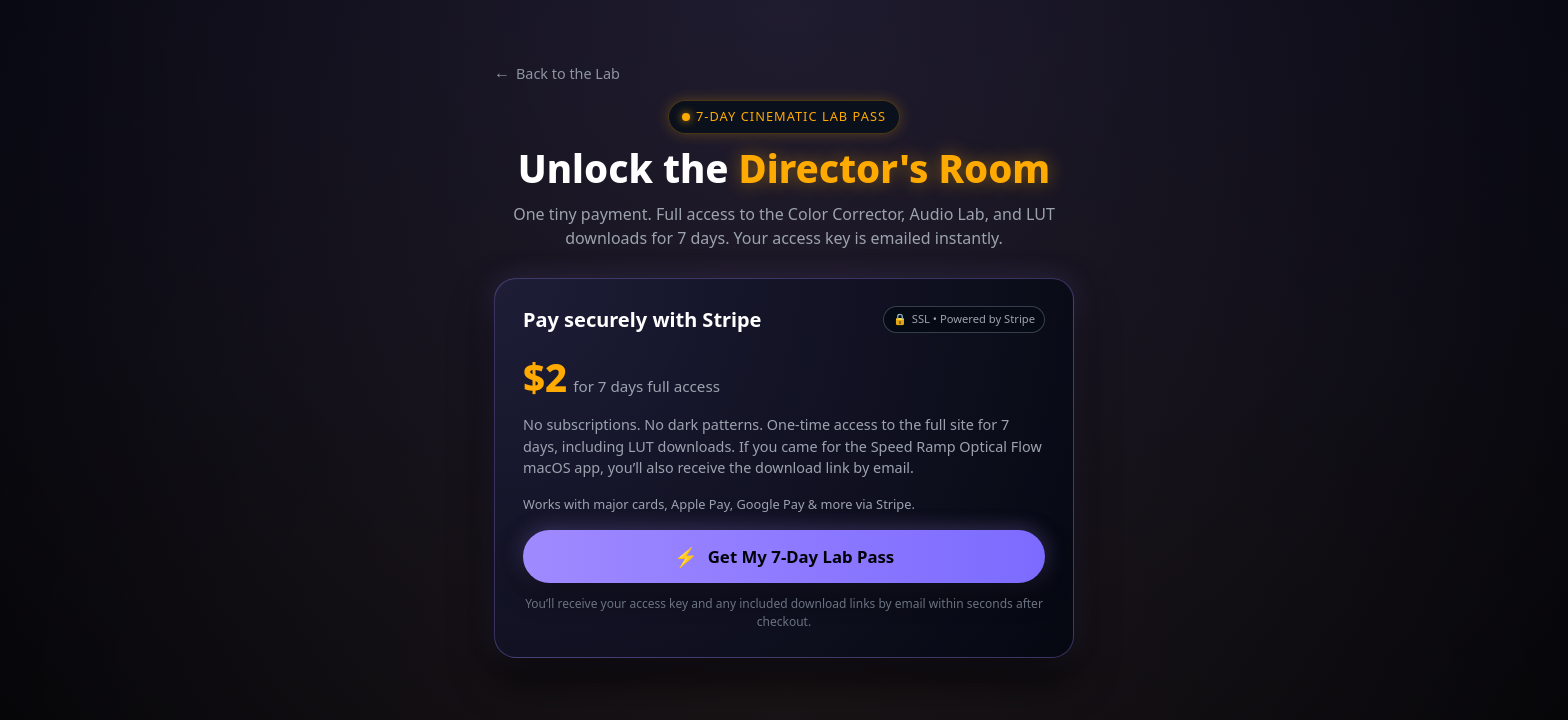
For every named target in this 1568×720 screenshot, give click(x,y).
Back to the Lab (557, 74)
